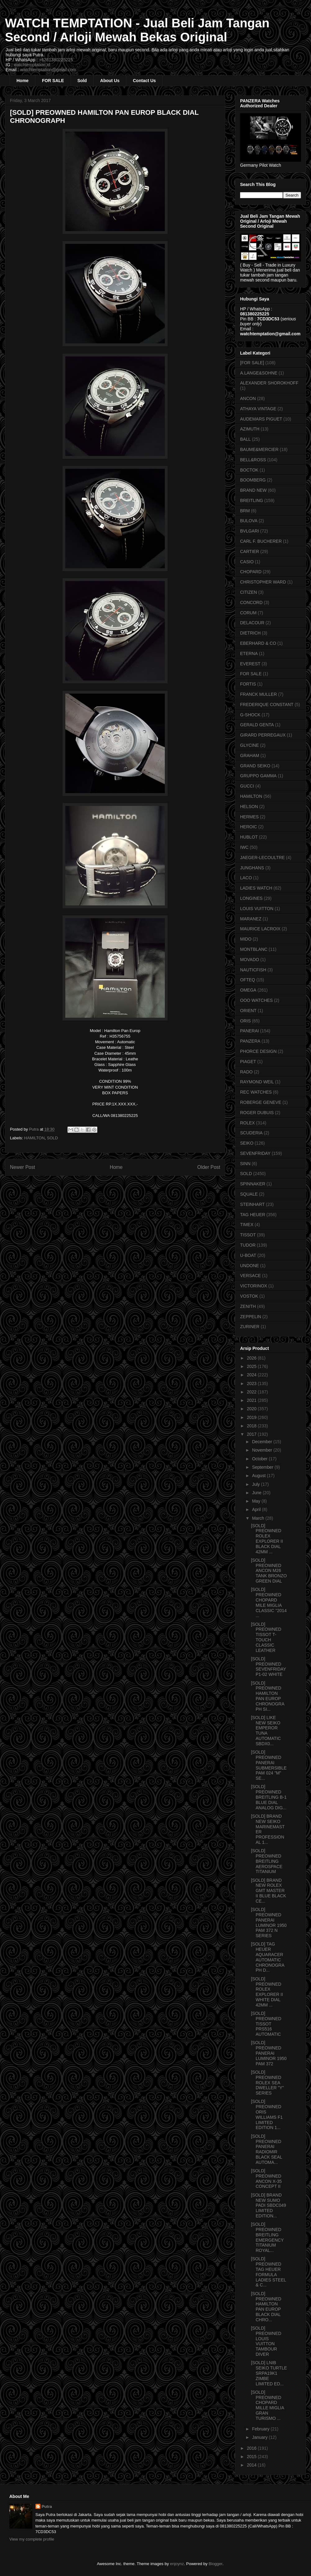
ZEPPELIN (250, 1316)
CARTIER (249, 551)
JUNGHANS (252, 867)
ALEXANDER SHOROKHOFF (269, 382)
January (260, 2437)
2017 (252, 1434)
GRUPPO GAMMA (258, 775)
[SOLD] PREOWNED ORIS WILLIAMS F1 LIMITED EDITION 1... (267, 2114)
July (256, 1484)
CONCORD (251, 602)
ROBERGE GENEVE (260, 1102)
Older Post (208, 1167)
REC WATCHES (256, 1092)
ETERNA (249, 653)
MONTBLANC (253, 949)
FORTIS (248, 683)
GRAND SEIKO (255, 765)
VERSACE (250, 1275)
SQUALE (249, 1194)
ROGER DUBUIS (257, 1112)
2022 (252, 1391)
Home (22, 80)
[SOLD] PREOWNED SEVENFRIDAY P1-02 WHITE (268, 1666)
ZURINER (249, 1326)
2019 (252, 1417)
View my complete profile (31, 2539)
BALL (245, 439)
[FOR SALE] (252, 362)
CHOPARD (251, 571)
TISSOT (248, 1234)
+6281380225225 (56, 59)
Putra (47, 2506)
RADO (246, 1071)
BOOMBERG (253, 479)
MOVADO (249, 959)
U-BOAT (248, 1255)
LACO (246, 877)
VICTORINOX (253, 1285)
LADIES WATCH (256, 888)
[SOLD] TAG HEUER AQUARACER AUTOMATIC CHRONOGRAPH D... (268, 1957)
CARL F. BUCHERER (261, 541)
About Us (109, 80)
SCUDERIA (251, 1132)
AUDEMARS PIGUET (261, 418)
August (259, 1475)
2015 (252, 2456)
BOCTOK (249, 469)
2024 (252, 1374)
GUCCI (247, 785)
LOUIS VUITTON (256, 908)
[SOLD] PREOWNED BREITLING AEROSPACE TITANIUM (266, 1861)
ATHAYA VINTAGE (258, 408)
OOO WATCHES (256, 1000)
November (262, 1450)
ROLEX (247, 1122)
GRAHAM (249, 755)
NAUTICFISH (253, 969)
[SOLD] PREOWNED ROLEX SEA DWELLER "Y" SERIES (267, 2082)
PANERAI (249, 1030)
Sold (82, 80)
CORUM (248, 612)
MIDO (246, 939)
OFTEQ (247, 979)
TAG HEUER (252, 1214)
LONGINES (251, 898)
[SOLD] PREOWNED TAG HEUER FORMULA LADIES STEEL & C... (268, 2271)
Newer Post (22, 1167)
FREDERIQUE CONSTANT (267, 704)
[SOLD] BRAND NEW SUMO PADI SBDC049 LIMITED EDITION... (268, 2205)
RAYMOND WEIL (257, 1081)
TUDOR (248, 1245)
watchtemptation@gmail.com (48, 69)
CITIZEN (248, 592)
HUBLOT (249, 837)
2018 (252, 1425)
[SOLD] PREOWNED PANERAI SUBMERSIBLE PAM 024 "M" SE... (269, 1765)
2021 (252, 1400)
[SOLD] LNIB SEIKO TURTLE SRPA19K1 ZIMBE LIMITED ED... (269, 2373)
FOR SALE (53, 80)
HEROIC (248, 826)
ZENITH (248, 1306)
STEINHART (252, 1204)
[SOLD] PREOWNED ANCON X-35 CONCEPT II (266, 2178)
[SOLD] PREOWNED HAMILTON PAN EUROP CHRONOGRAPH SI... (268, 1696)
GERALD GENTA (257, 724)
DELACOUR (252, 622)
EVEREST (250, 663)
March (258, 1518)
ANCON (248, 398)
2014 (252, 2464)
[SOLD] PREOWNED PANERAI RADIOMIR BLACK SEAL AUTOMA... (266, 2149)
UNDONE (249, 1265)
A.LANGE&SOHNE (258, 372)
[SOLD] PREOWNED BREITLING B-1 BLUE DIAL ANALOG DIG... (269, 1797)
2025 (252, 1366)
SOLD (52, 1138)
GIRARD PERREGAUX (262, 734)
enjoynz (177, 2563)
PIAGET (248, 1061)
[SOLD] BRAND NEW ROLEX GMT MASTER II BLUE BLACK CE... (268, 1891)
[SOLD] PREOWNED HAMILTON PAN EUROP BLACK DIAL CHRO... (266, 2306)
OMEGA (248, 990)
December (262, 1441)
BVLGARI (249, 530)
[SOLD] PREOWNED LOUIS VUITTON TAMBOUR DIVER (266, 2341)
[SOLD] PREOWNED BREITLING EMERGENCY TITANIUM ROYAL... (267, 2237)
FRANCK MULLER (258, 694)
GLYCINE (249, 745)
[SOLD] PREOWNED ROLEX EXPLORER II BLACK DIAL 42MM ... (267, 1538)
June (257, 1492)
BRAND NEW (253, 490)
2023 (252, 1383)
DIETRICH (250, 632)
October (260, 1458)
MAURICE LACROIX (260, 928)
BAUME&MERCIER (259, 449)
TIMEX (246, 1224)
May (256, 1501)
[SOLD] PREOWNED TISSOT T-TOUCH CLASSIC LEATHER (266, 1637)
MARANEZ (250, 918)
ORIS (245, 1020)
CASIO (247, 561)
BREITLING (251, 500)
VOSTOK (249, 1296)
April (257, 1509)
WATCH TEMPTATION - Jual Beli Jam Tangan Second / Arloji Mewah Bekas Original (137, 30)
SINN (245, 1163)
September (263, 1467)
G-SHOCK (250, 714)
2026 (252, 1357)
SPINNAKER (252, 1183)
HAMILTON (34, 1138)
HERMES (249, 816)
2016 (252, 2448)
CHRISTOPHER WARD (263, 581)
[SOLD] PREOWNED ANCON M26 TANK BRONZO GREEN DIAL (269, 1570)
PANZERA (250, 1041)
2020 (252, 1408)
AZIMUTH (249, 428)
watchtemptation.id (32, 64)
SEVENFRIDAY (255, 1153)
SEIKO (246, 1143)
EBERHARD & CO (258, 643)
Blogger (215, 2563)
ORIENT (248, 1010)
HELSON (249, 806)
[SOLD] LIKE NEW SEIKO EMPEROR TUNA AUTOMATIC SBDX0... (266, 1730)
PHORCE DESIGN (258, 1051)
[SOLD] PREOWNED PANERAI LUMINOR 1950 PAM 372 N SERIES (269, 1922)
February (261, 2428)
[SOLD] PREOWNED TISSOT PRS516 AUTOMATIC (266, 2024)
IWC (244, 847)
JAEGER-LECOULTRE (262, 857)
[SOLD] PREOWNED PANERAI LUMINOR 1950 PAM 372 (269, 2053)
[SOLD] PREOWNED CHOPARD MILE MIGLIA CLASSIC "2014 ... (269, 1602)
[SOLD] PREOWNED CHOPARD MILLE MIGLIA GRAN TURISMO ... (267, 2405)
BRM (245, 510)
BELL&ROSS (253, 459)
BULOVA (249, 520)
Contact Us (144, 80)
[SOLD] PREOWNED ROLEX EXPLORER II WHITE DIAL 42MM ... (267, 1991)
